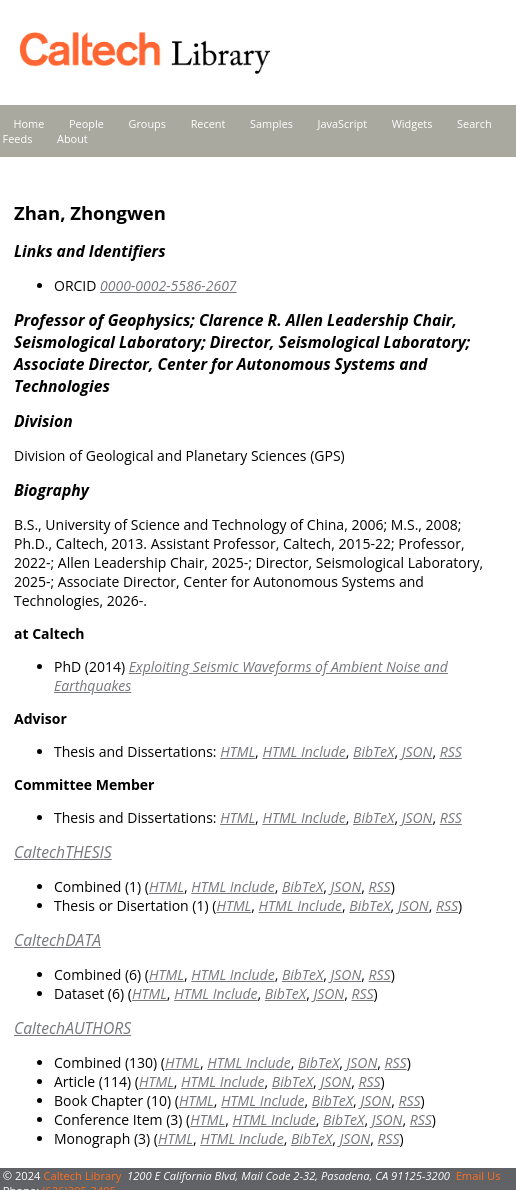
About (72, 138)
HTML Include (303, 751)
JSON (417, 751)
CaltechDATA (57, 940)
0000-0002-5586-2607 (168, 285)
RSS (451, 751)
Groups (147, 123)
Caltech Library (82, 1175)
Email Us (478, 1175)
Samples (271, 123)
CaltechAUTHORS (72, 1028)
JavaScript (342, 123)
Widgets (412, 123)
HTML (237, 751)
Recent (208, 123)
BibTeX (373, 751)
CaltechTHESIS (63, 852)
